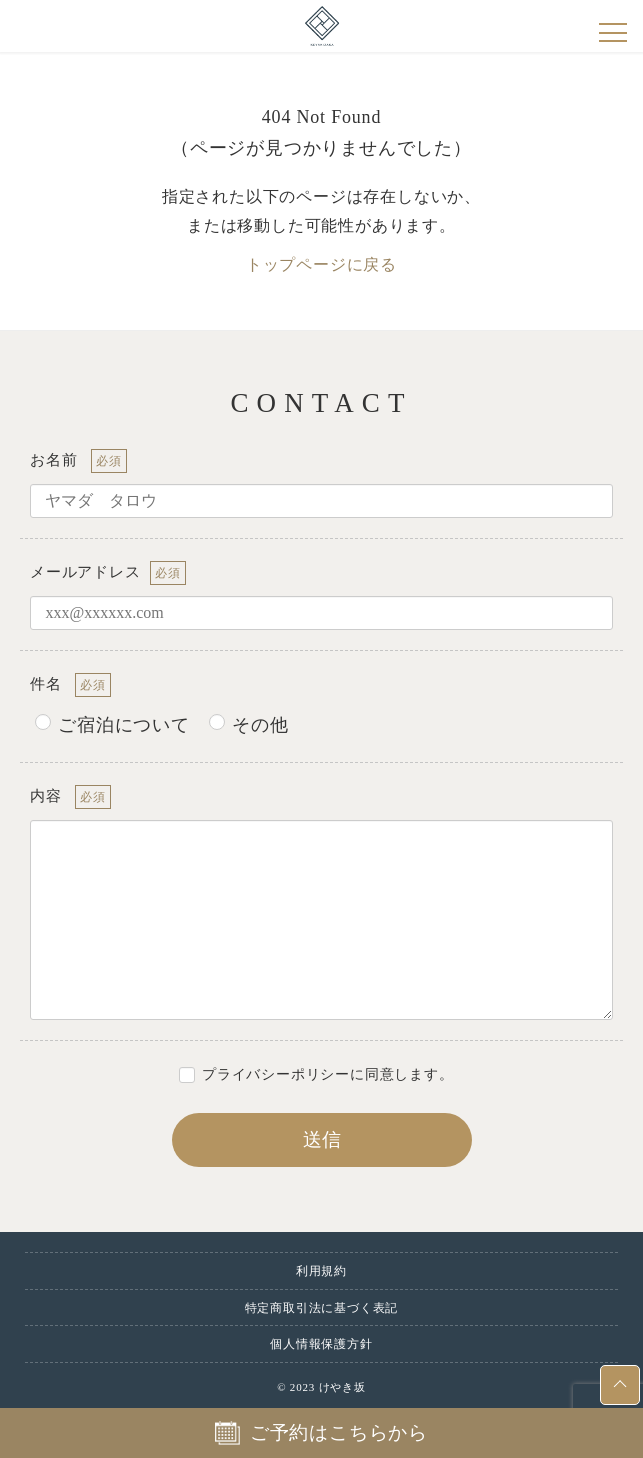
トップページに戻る (321, 264)
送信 (385, 1139)
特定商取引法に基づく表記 (322, 1308)
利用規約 (321, 1271)
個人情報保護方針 (321, 1344)
